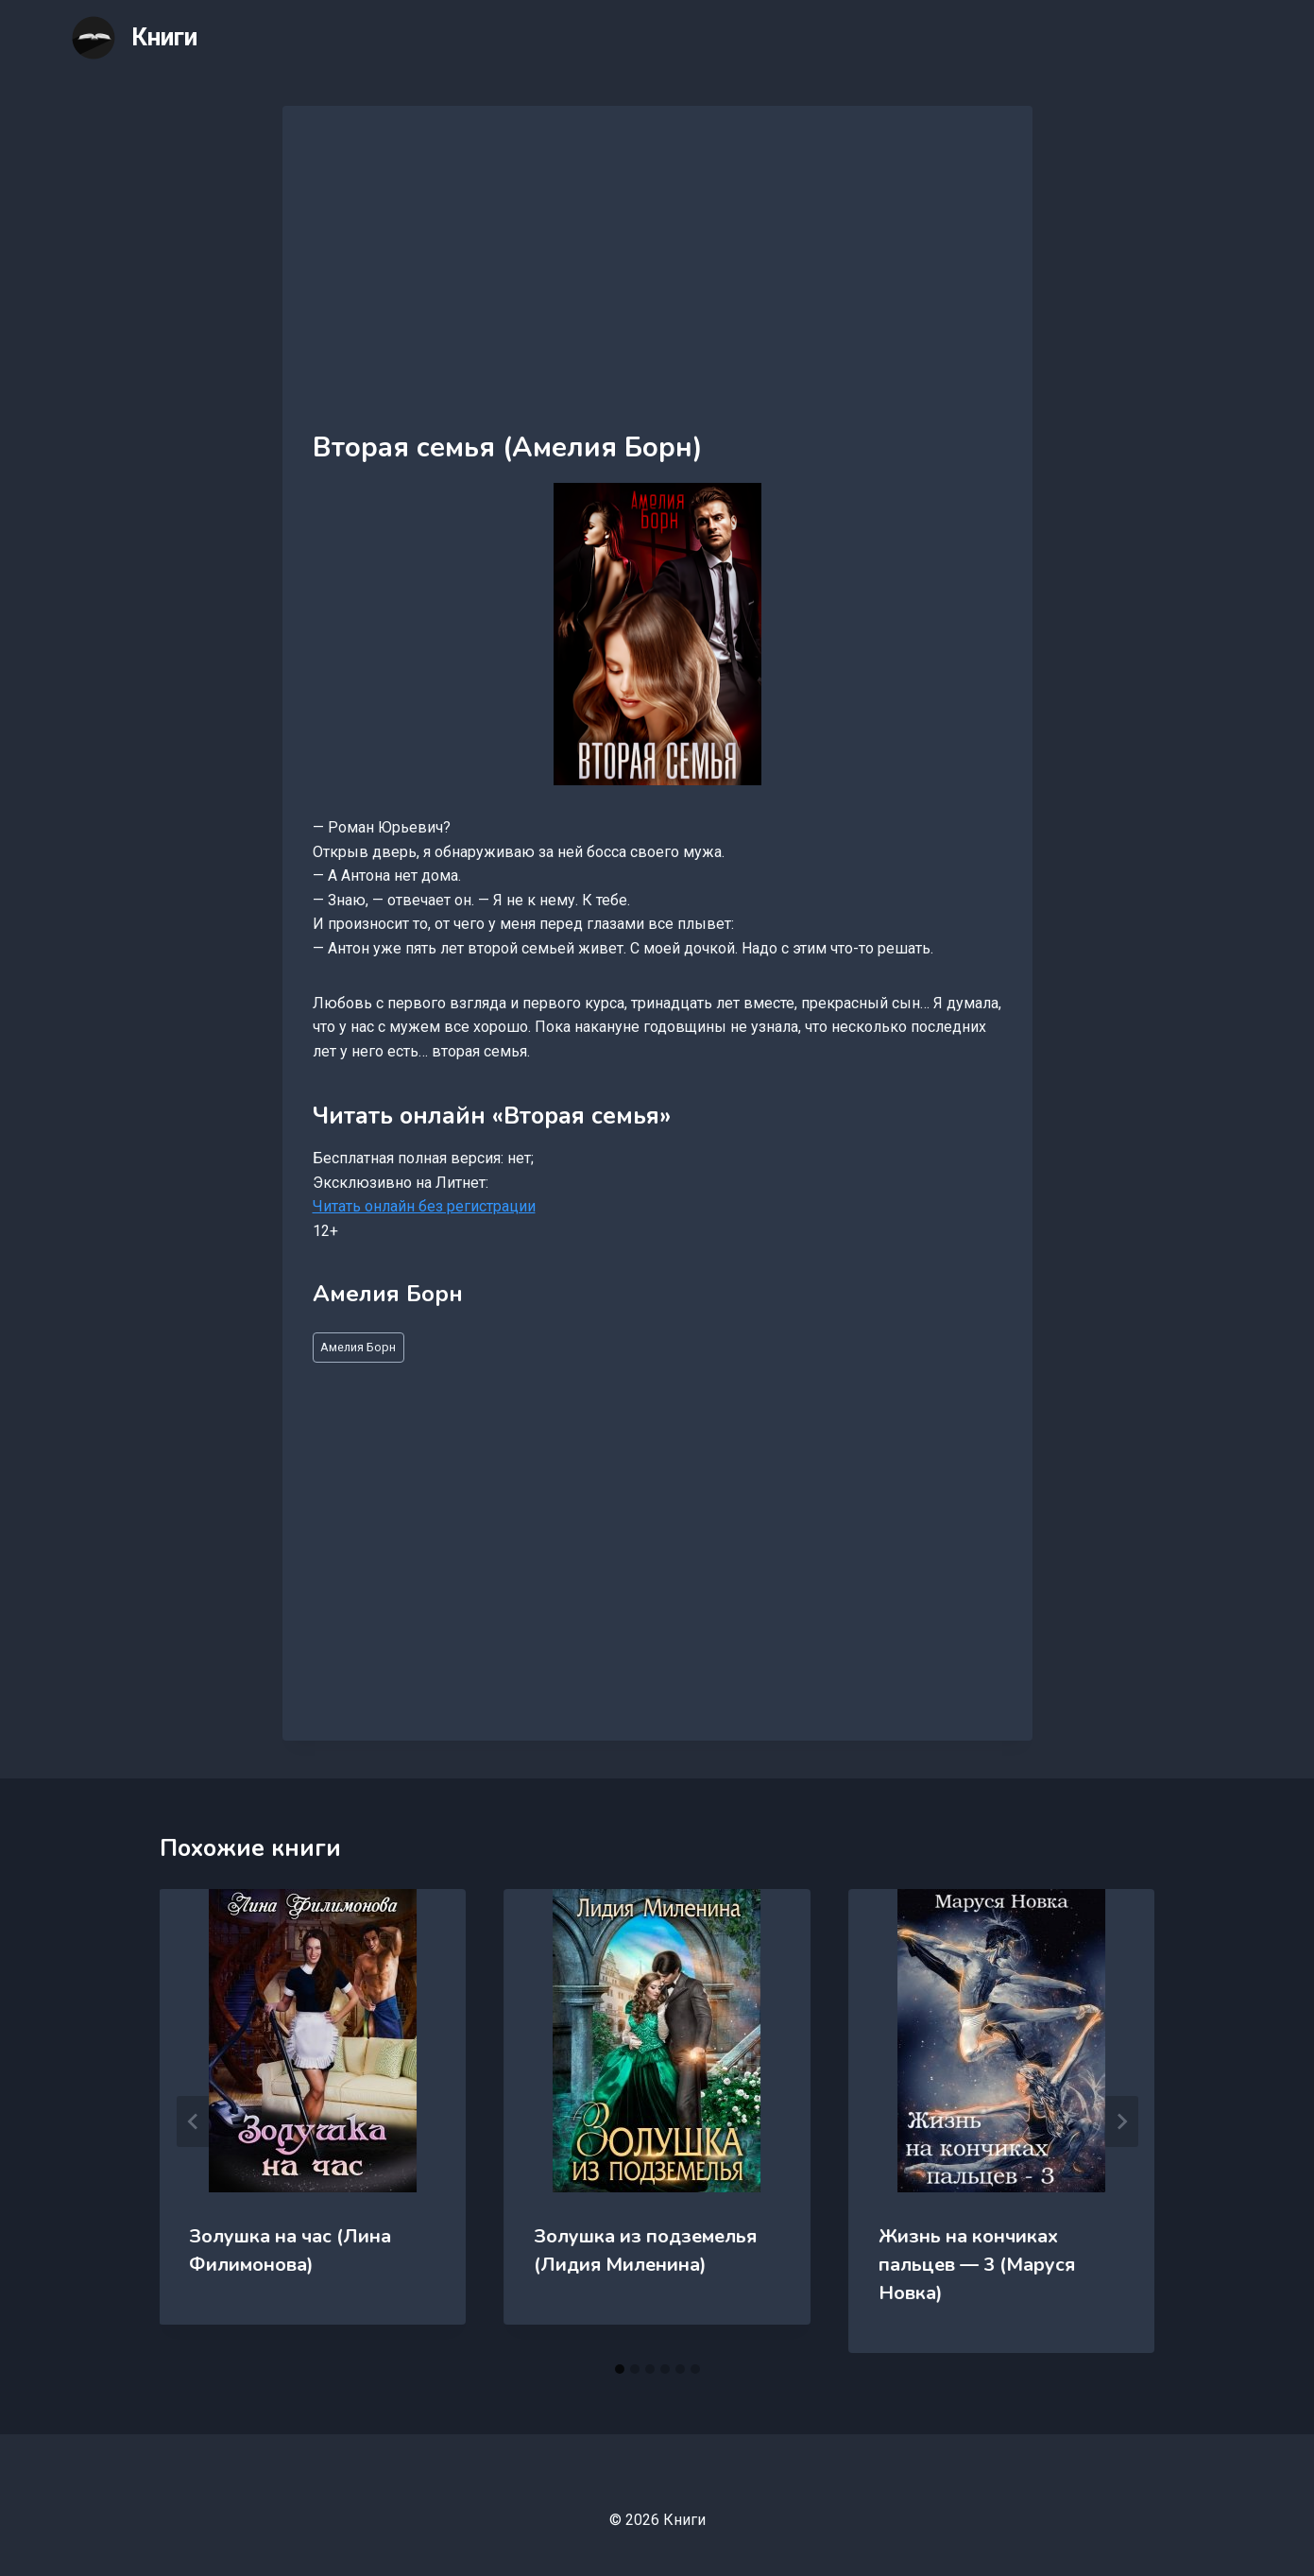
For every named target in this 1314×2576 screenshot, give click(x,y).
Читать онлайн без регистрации (424, 1206)
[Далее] (1121, 2121)
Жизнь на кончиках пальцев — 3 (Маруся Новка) (977, 2265)
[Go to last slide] (194, 2121)
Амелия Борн (358, 1347)
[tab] (619, 2369)
